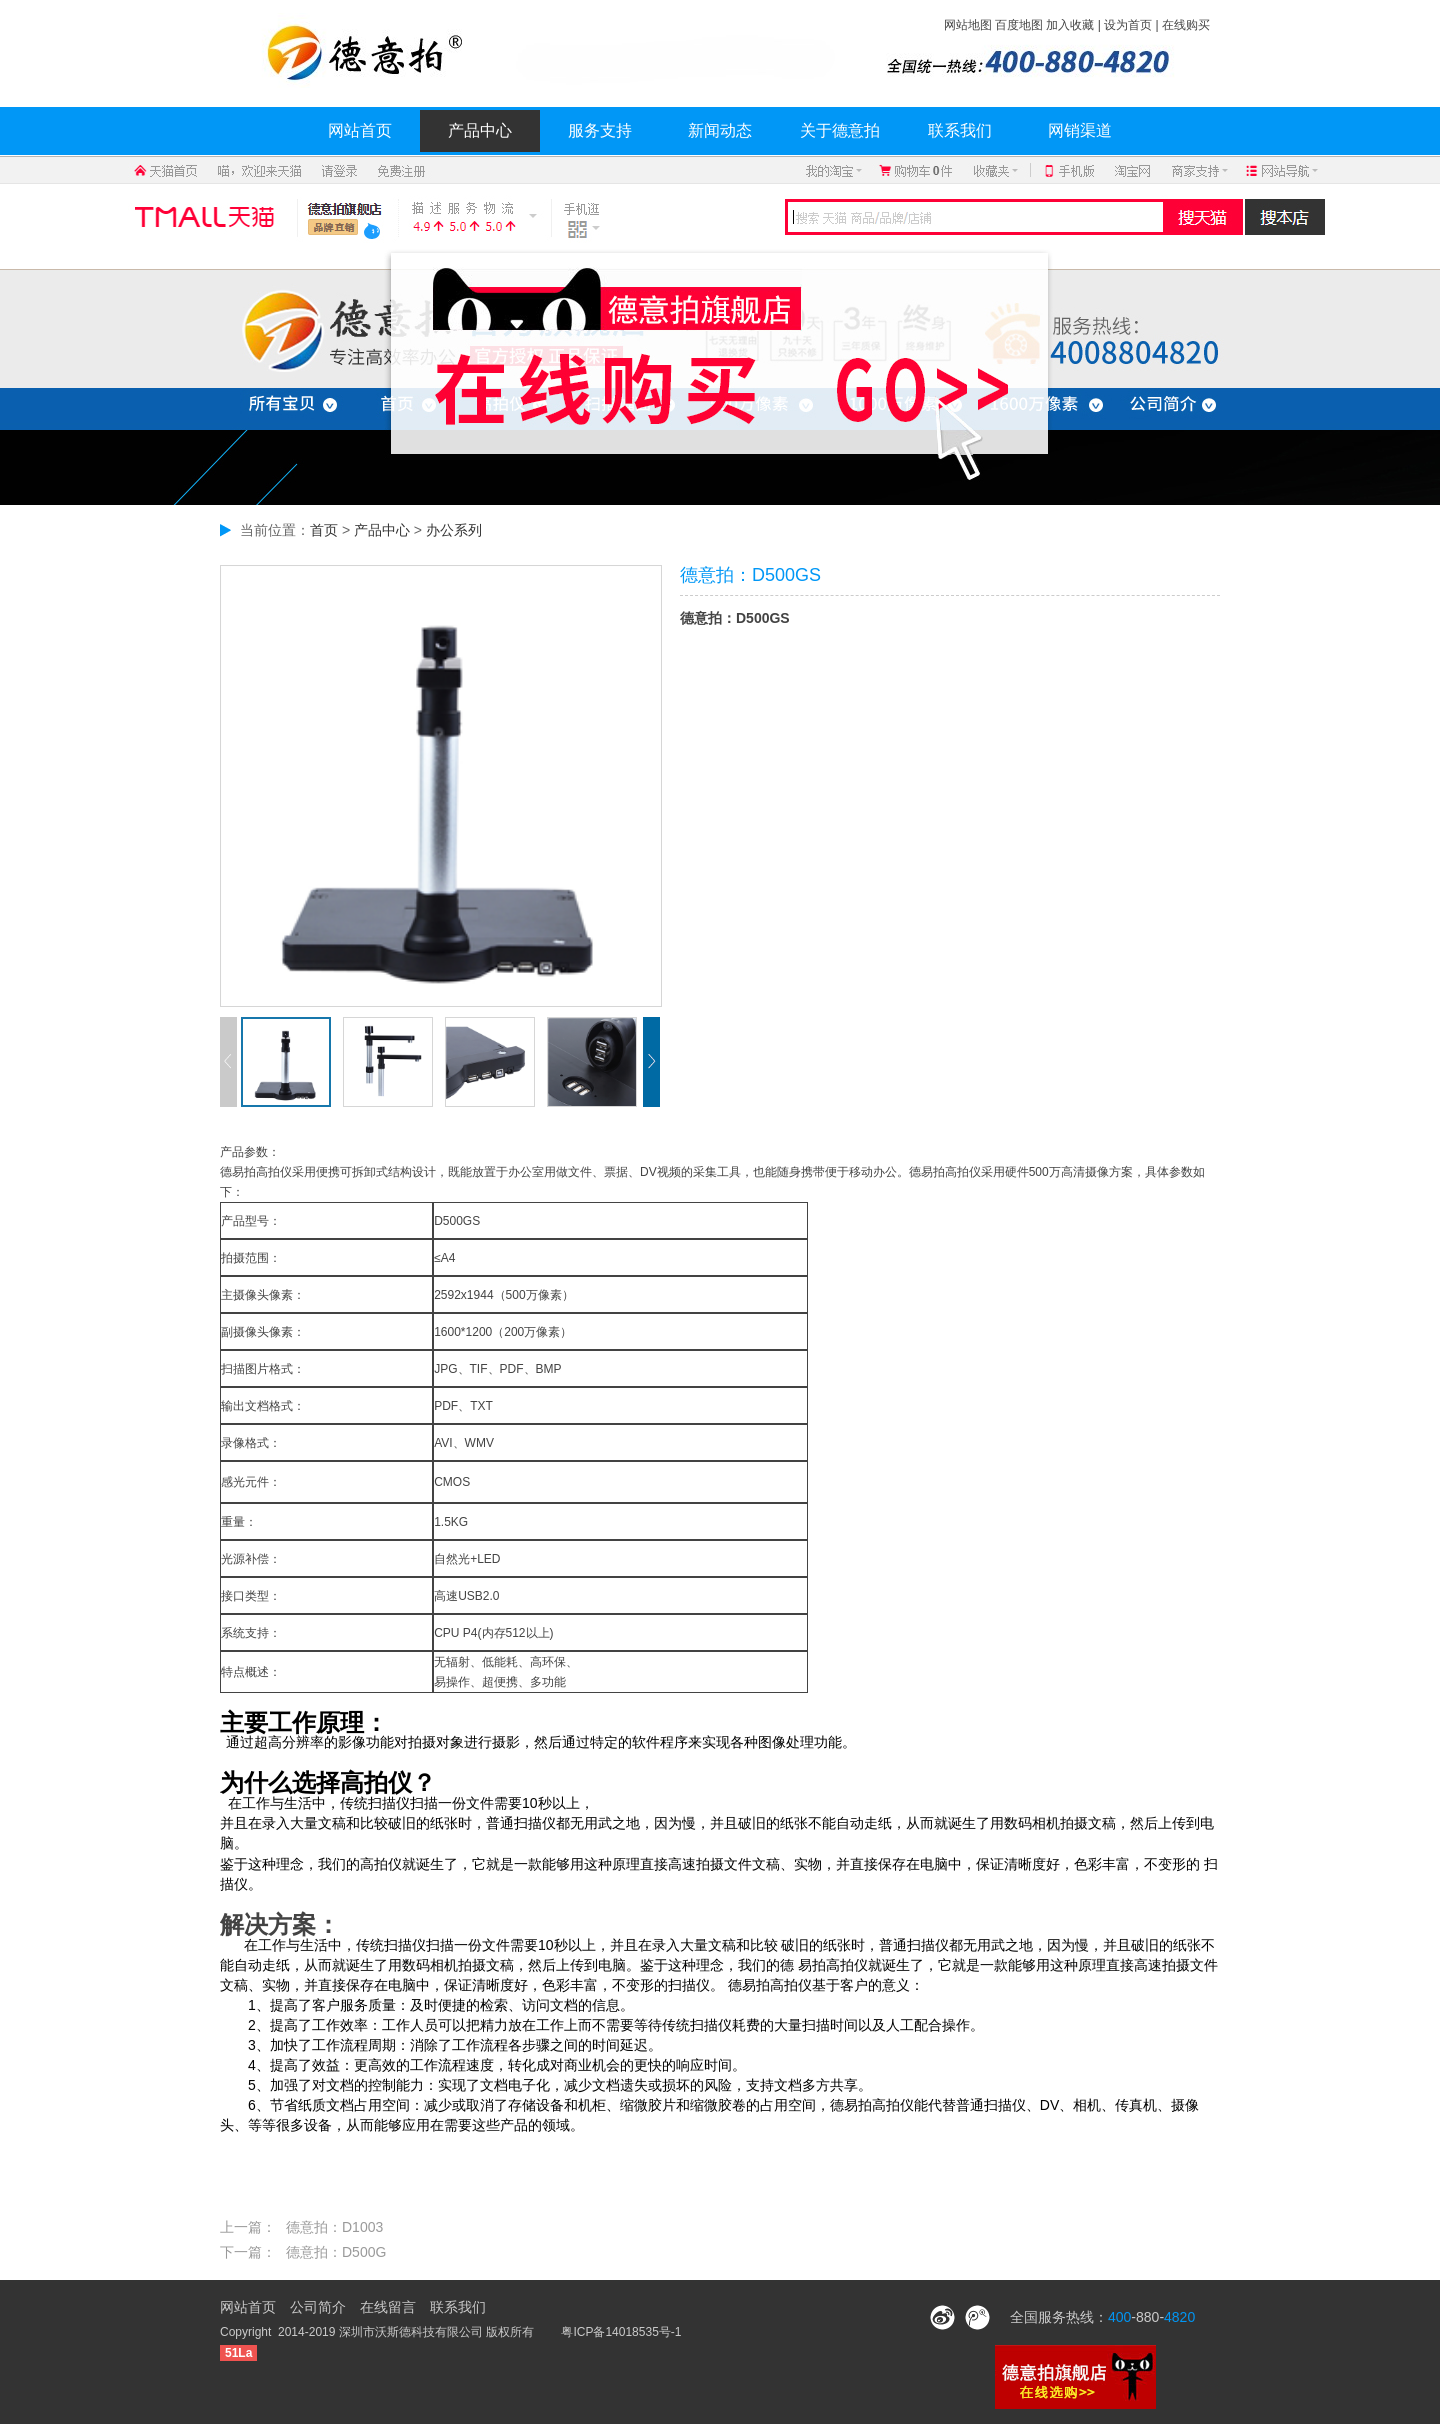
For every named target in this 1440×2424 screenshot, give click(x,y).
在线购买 (1186, 25)
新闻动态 (720, 130)
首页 (324, 530)
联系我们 (960, 130)
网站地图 (968, 25)
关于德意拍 (840, 130)
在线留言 (388, 2307)
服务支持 (600, 130)
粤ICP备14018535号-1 (621, 2332)
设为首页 (1128, 25)
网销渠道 (1080, 130)
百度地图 (1019, 25)
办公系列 (454, 530)
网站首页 (360, 130)
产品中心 (480, 130)
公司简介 (318, 2307)
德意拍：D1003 (334, 2227)
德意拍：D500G (336, 2252)
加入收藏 (1070, 25)
